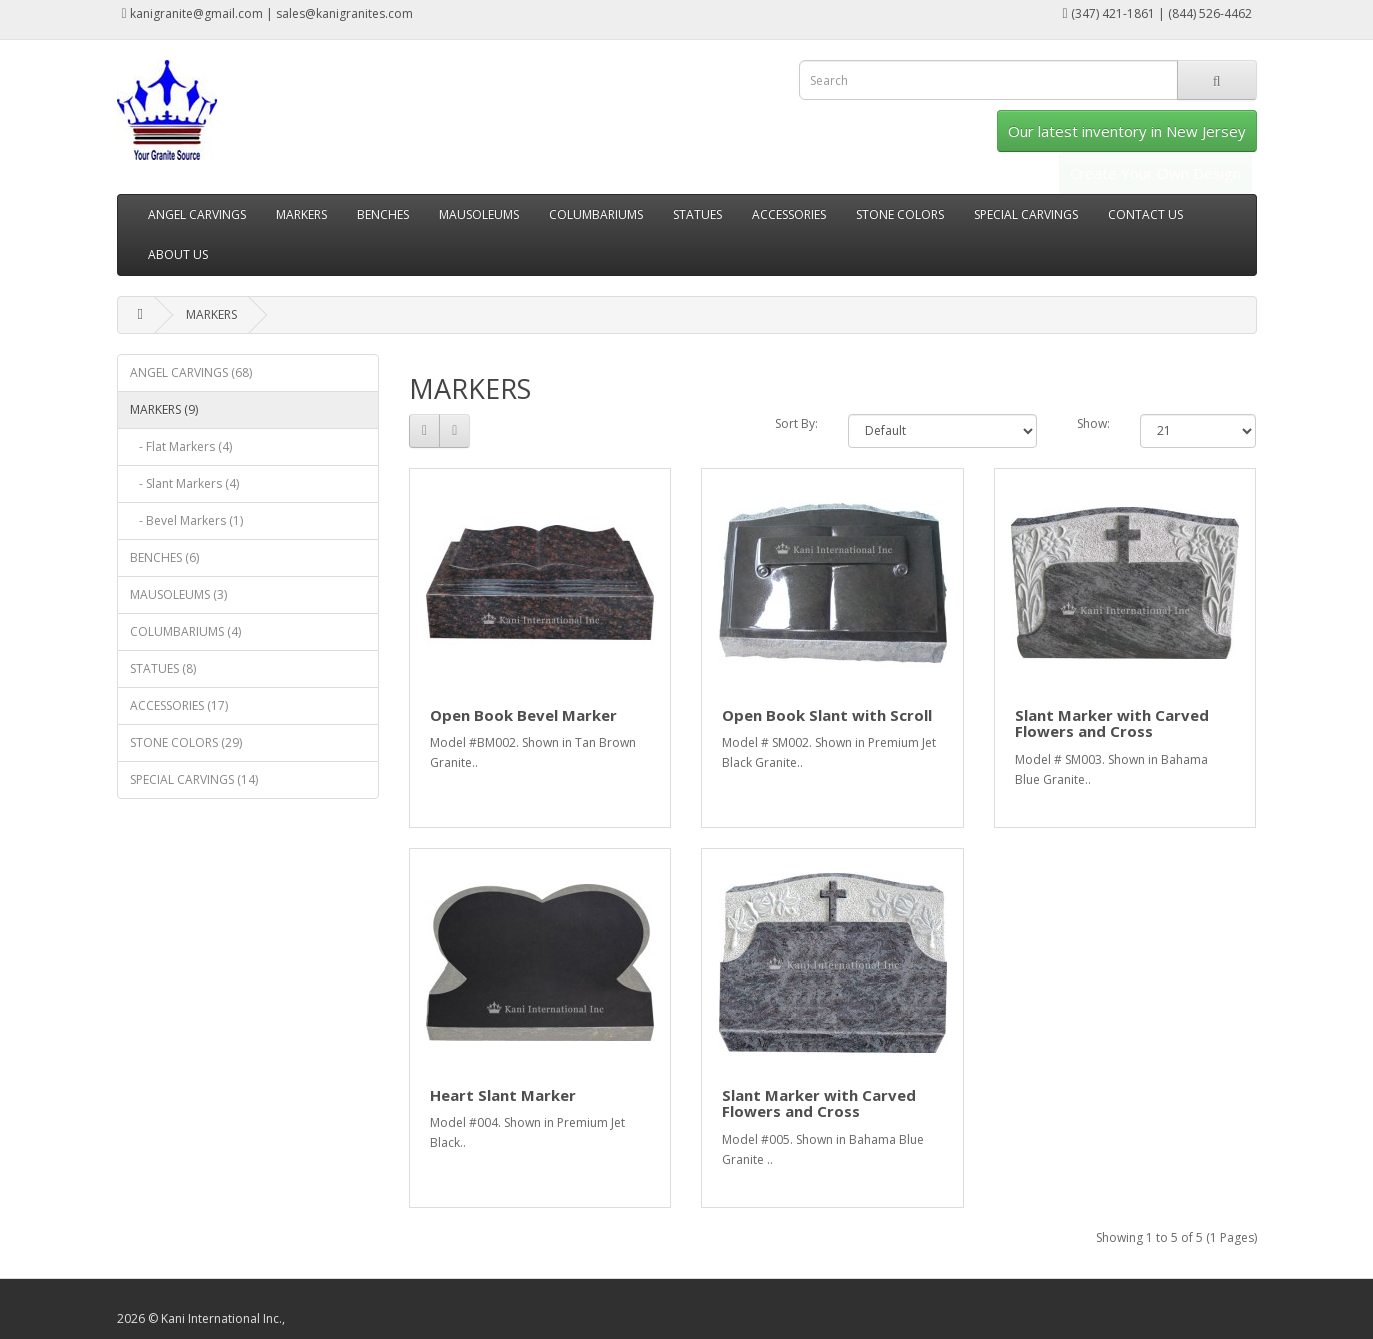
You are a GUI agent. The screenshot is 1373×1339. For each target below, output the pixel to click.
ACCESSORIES (789, 214)
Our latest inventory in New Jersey (1127, 131)
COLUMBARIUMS (596, 214)
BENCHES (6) (164, 557)
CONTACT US (1145, 214)
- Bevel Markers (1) (186, 520)
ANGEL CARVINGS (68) (191, 372)
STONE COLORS (900, 214)
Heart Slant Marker (503, 1095)
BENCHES (383, 214)
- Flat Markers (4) (181, 446)
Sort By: (796, 423)
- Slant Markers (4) (184, 483)
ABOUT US (178, 254)
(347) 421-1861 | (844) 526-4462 (1156, 13)
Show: (1093, 423)
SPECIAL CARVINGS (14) (194, 779)
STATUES (697, 214)
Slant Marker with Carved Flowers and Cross (1112, 723)
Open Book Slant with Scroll (827, 715)
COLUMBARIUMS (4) (185, 631)
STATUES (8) (163, 668)
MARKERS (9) (164, 409)
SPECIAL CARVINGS (1026, 214)
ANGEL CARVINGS (197, 214)
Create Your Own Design (1155, 173)
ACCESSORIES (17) (179, 705)
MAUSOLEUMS (479, 214)
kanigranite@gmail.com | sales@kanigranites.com (267, 13)
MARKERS (301, 214)
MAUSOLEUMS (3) (178, 594)
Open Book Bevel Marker (523, 715)
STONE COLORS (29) (186, 742)
